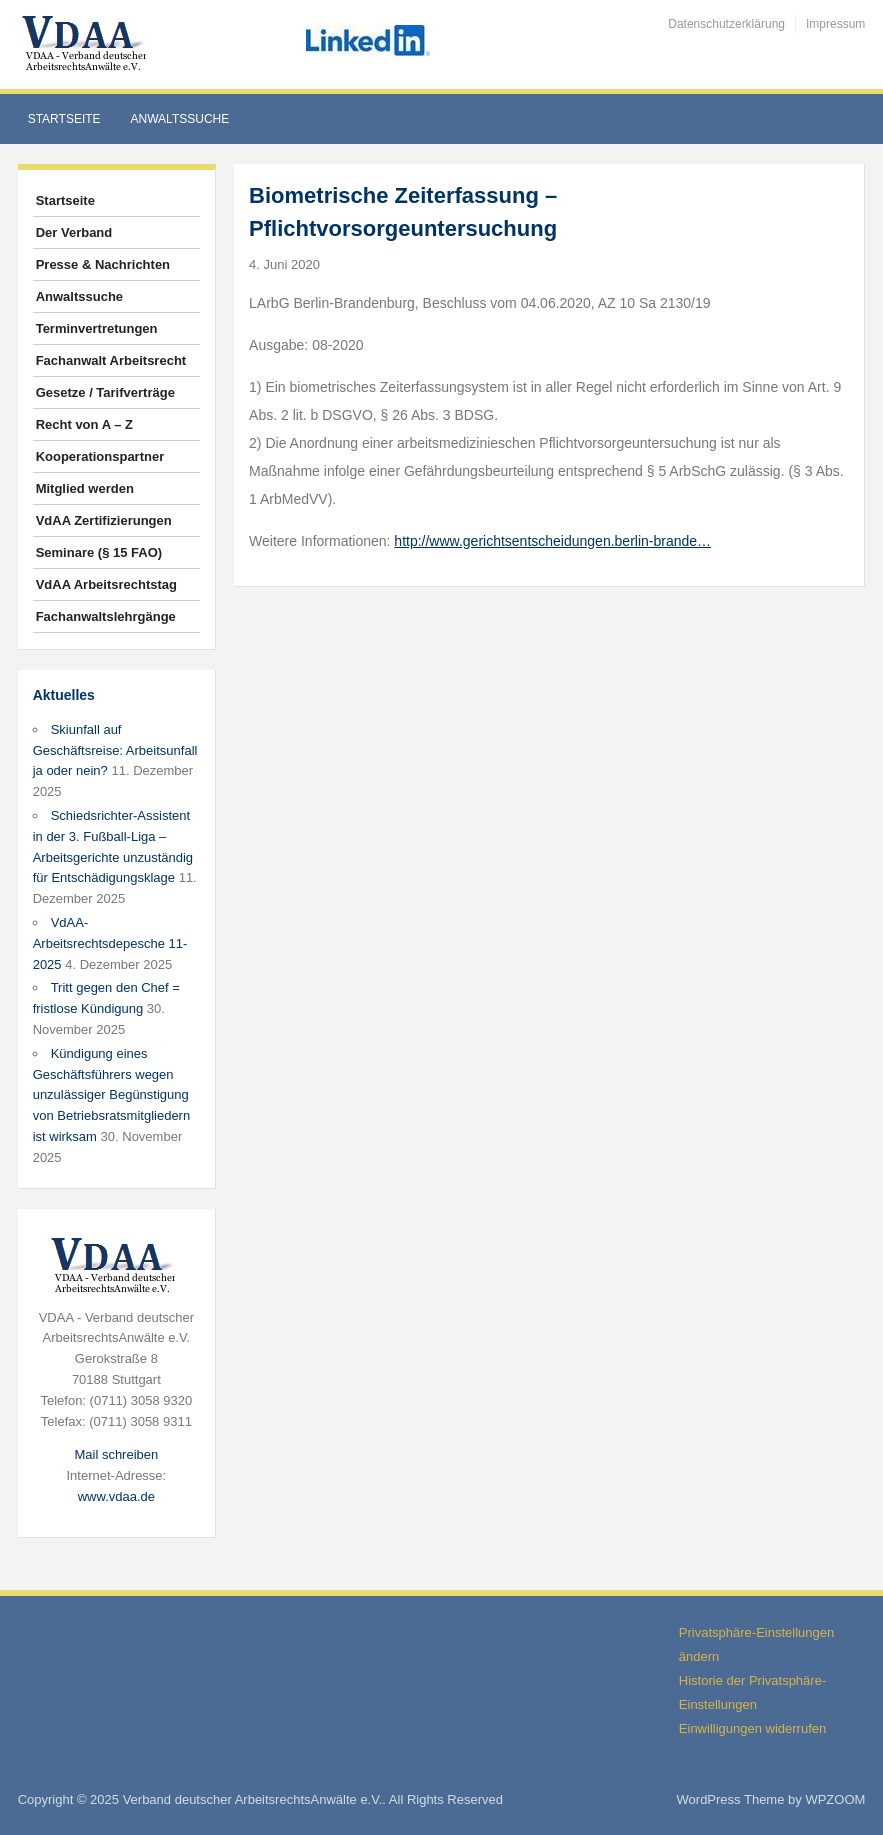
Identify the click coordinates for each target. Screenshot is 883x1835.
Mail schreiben (116, 1454)
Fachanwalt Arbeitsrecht (111, 360)
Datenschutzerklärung (726, 24)
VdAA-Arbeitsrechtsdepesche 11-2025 (110, 943)
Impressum (835, 24)
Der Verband (74, 232)
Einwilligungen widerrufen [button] (752, 1728)
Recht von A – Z (84, 424)
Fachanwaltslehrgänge (106, 616)
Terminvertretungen (97, 328)
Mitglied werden (85, 488)
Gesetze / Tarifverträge (105, 392)
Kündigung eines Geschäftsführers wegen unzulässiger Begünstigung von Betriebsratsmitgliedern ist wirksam (112, 1095)
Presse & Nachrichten (103, 264)
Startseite (64, 119)
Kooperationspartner (100, 456)
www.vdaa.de (116, 1496)
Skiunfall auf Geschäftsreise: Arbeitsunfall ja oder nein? (115, 750)
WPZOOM (835, 1799)
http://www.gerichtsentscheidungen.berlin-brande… (552, 541)
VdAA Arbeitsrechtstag (106, 584)
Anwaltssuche (180, 119)
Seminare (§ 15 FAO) (99, 552)
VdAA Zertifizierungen (104, 520)
